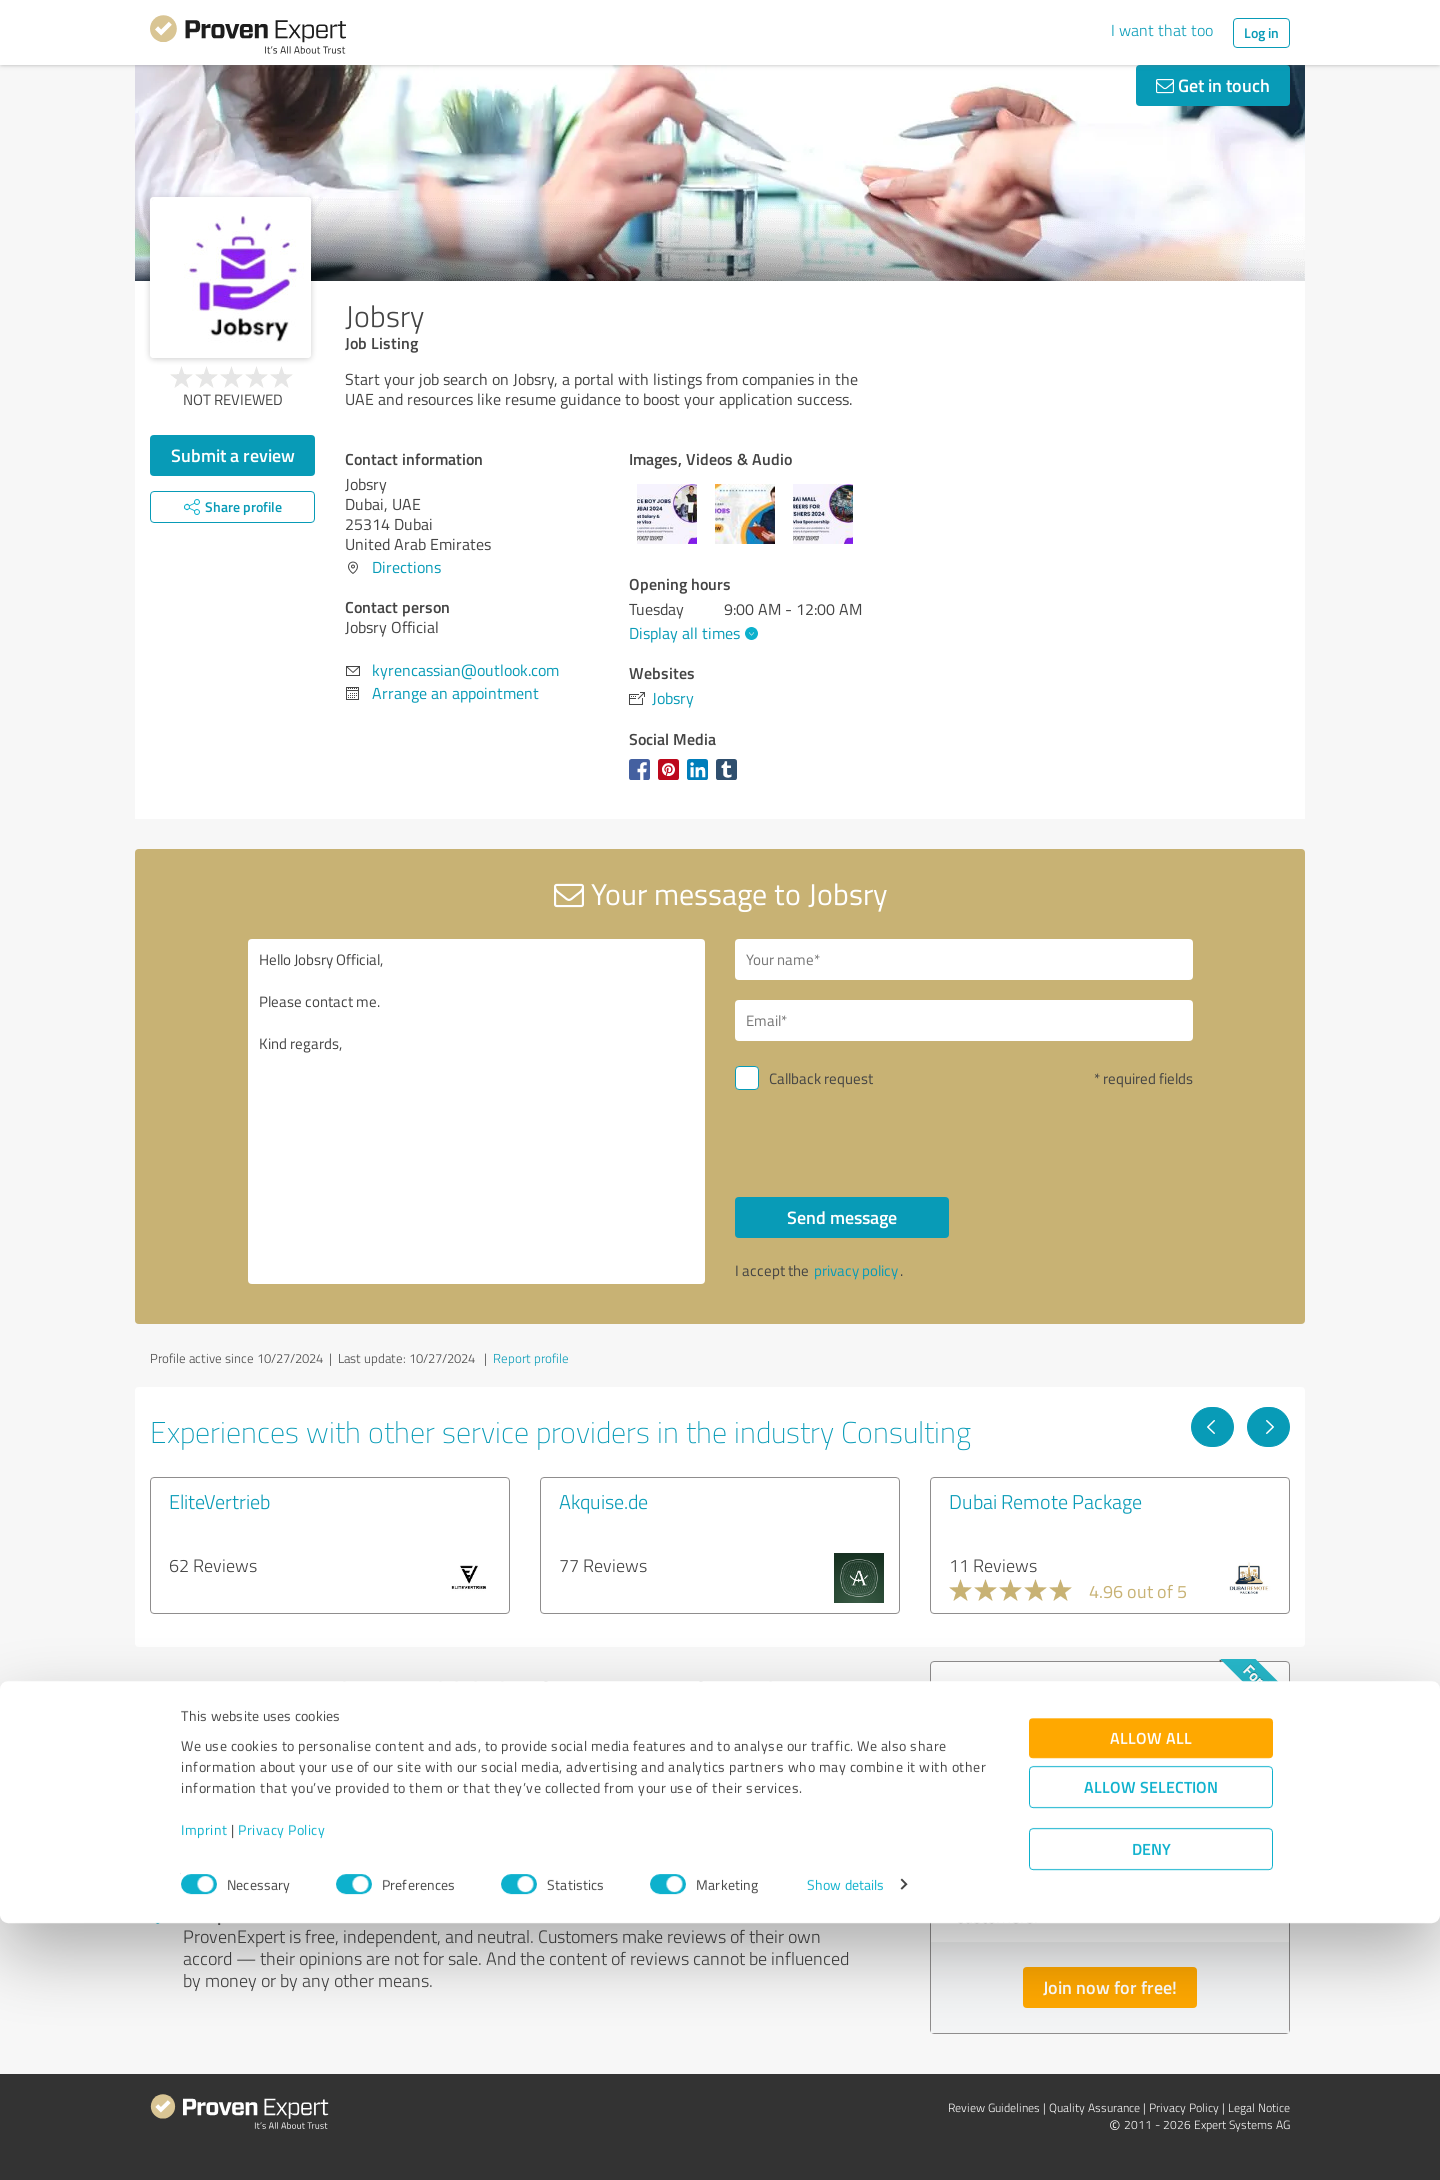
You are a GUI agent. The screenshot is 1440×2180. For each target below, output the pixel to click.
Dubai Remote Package (1045, 1501)
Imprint (204, 2086)
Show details (845, 2142)
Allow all (1151, 1994)
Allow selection (1151, 2043)
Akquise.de (603, 1501)
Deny (1151, 2105)
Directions (406, 567)
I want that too (1162, 30)
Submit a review (233, 455)
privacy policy (856, 1270)
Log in (1261, 32)
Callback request (821, 1078)
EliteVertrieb (219, 1501)
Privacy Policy (281, 2086)
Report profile (531, 1358)
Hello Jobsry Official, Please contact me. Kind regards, (477, 1111)
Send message (842, 1217)
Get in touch (1213, 85)
